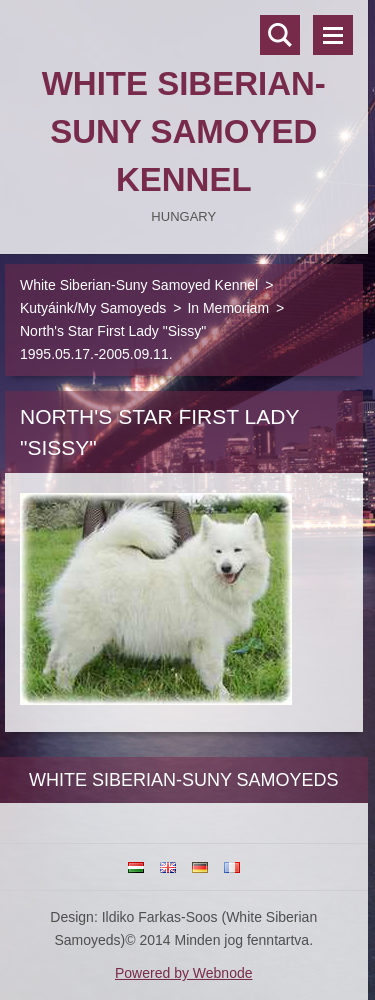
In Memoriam (228, 308)
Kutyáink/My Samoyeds (93, 308)
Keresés (280, 35)
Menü (333, 35)
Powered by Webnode (184, 973)
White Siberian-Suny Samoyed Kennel (139, 285)
